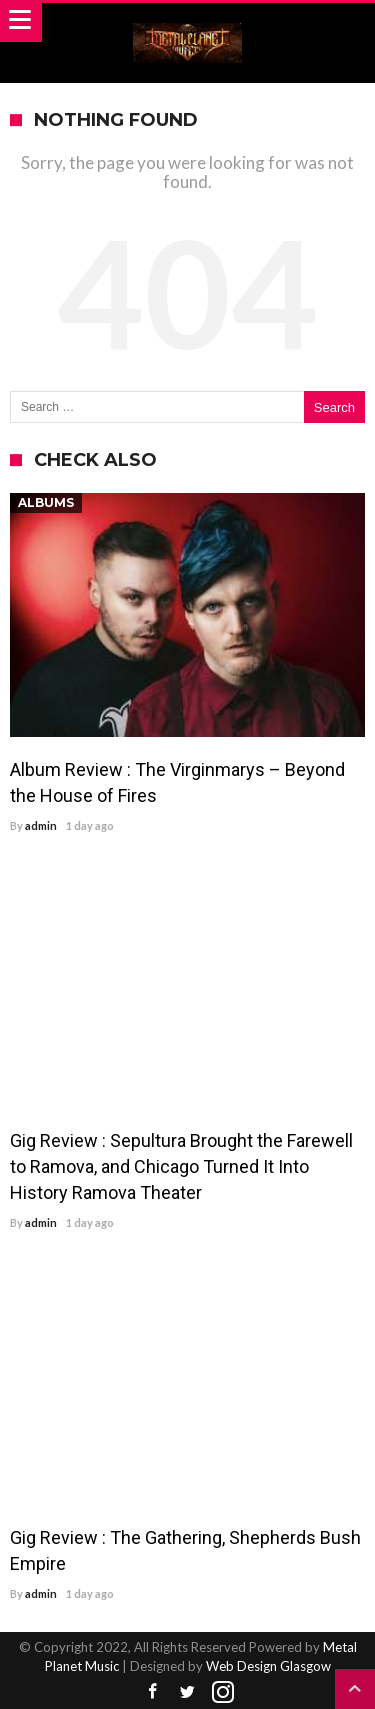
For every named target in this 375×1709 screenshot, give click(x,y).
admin (41, 825)
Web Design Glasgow (268, 1666)
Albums (46, 502)
